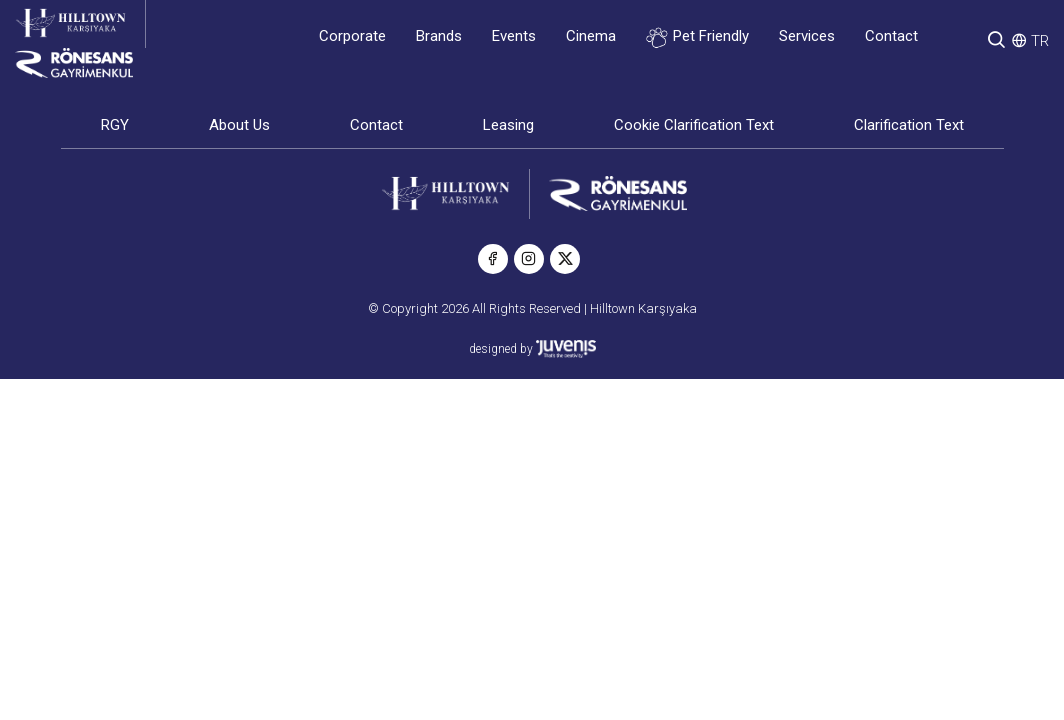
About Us (239, 125)
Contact (891, 36)
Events (514, 36)
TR (1040, 41)
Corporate (352, 36)
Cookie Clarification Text (694, 125)
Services (807, 36)
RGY (115, 125)
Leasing (508, 125)
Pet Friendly (697, 37)
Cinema (591, 36)
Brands (439, 36)
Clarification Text (909, 125)
